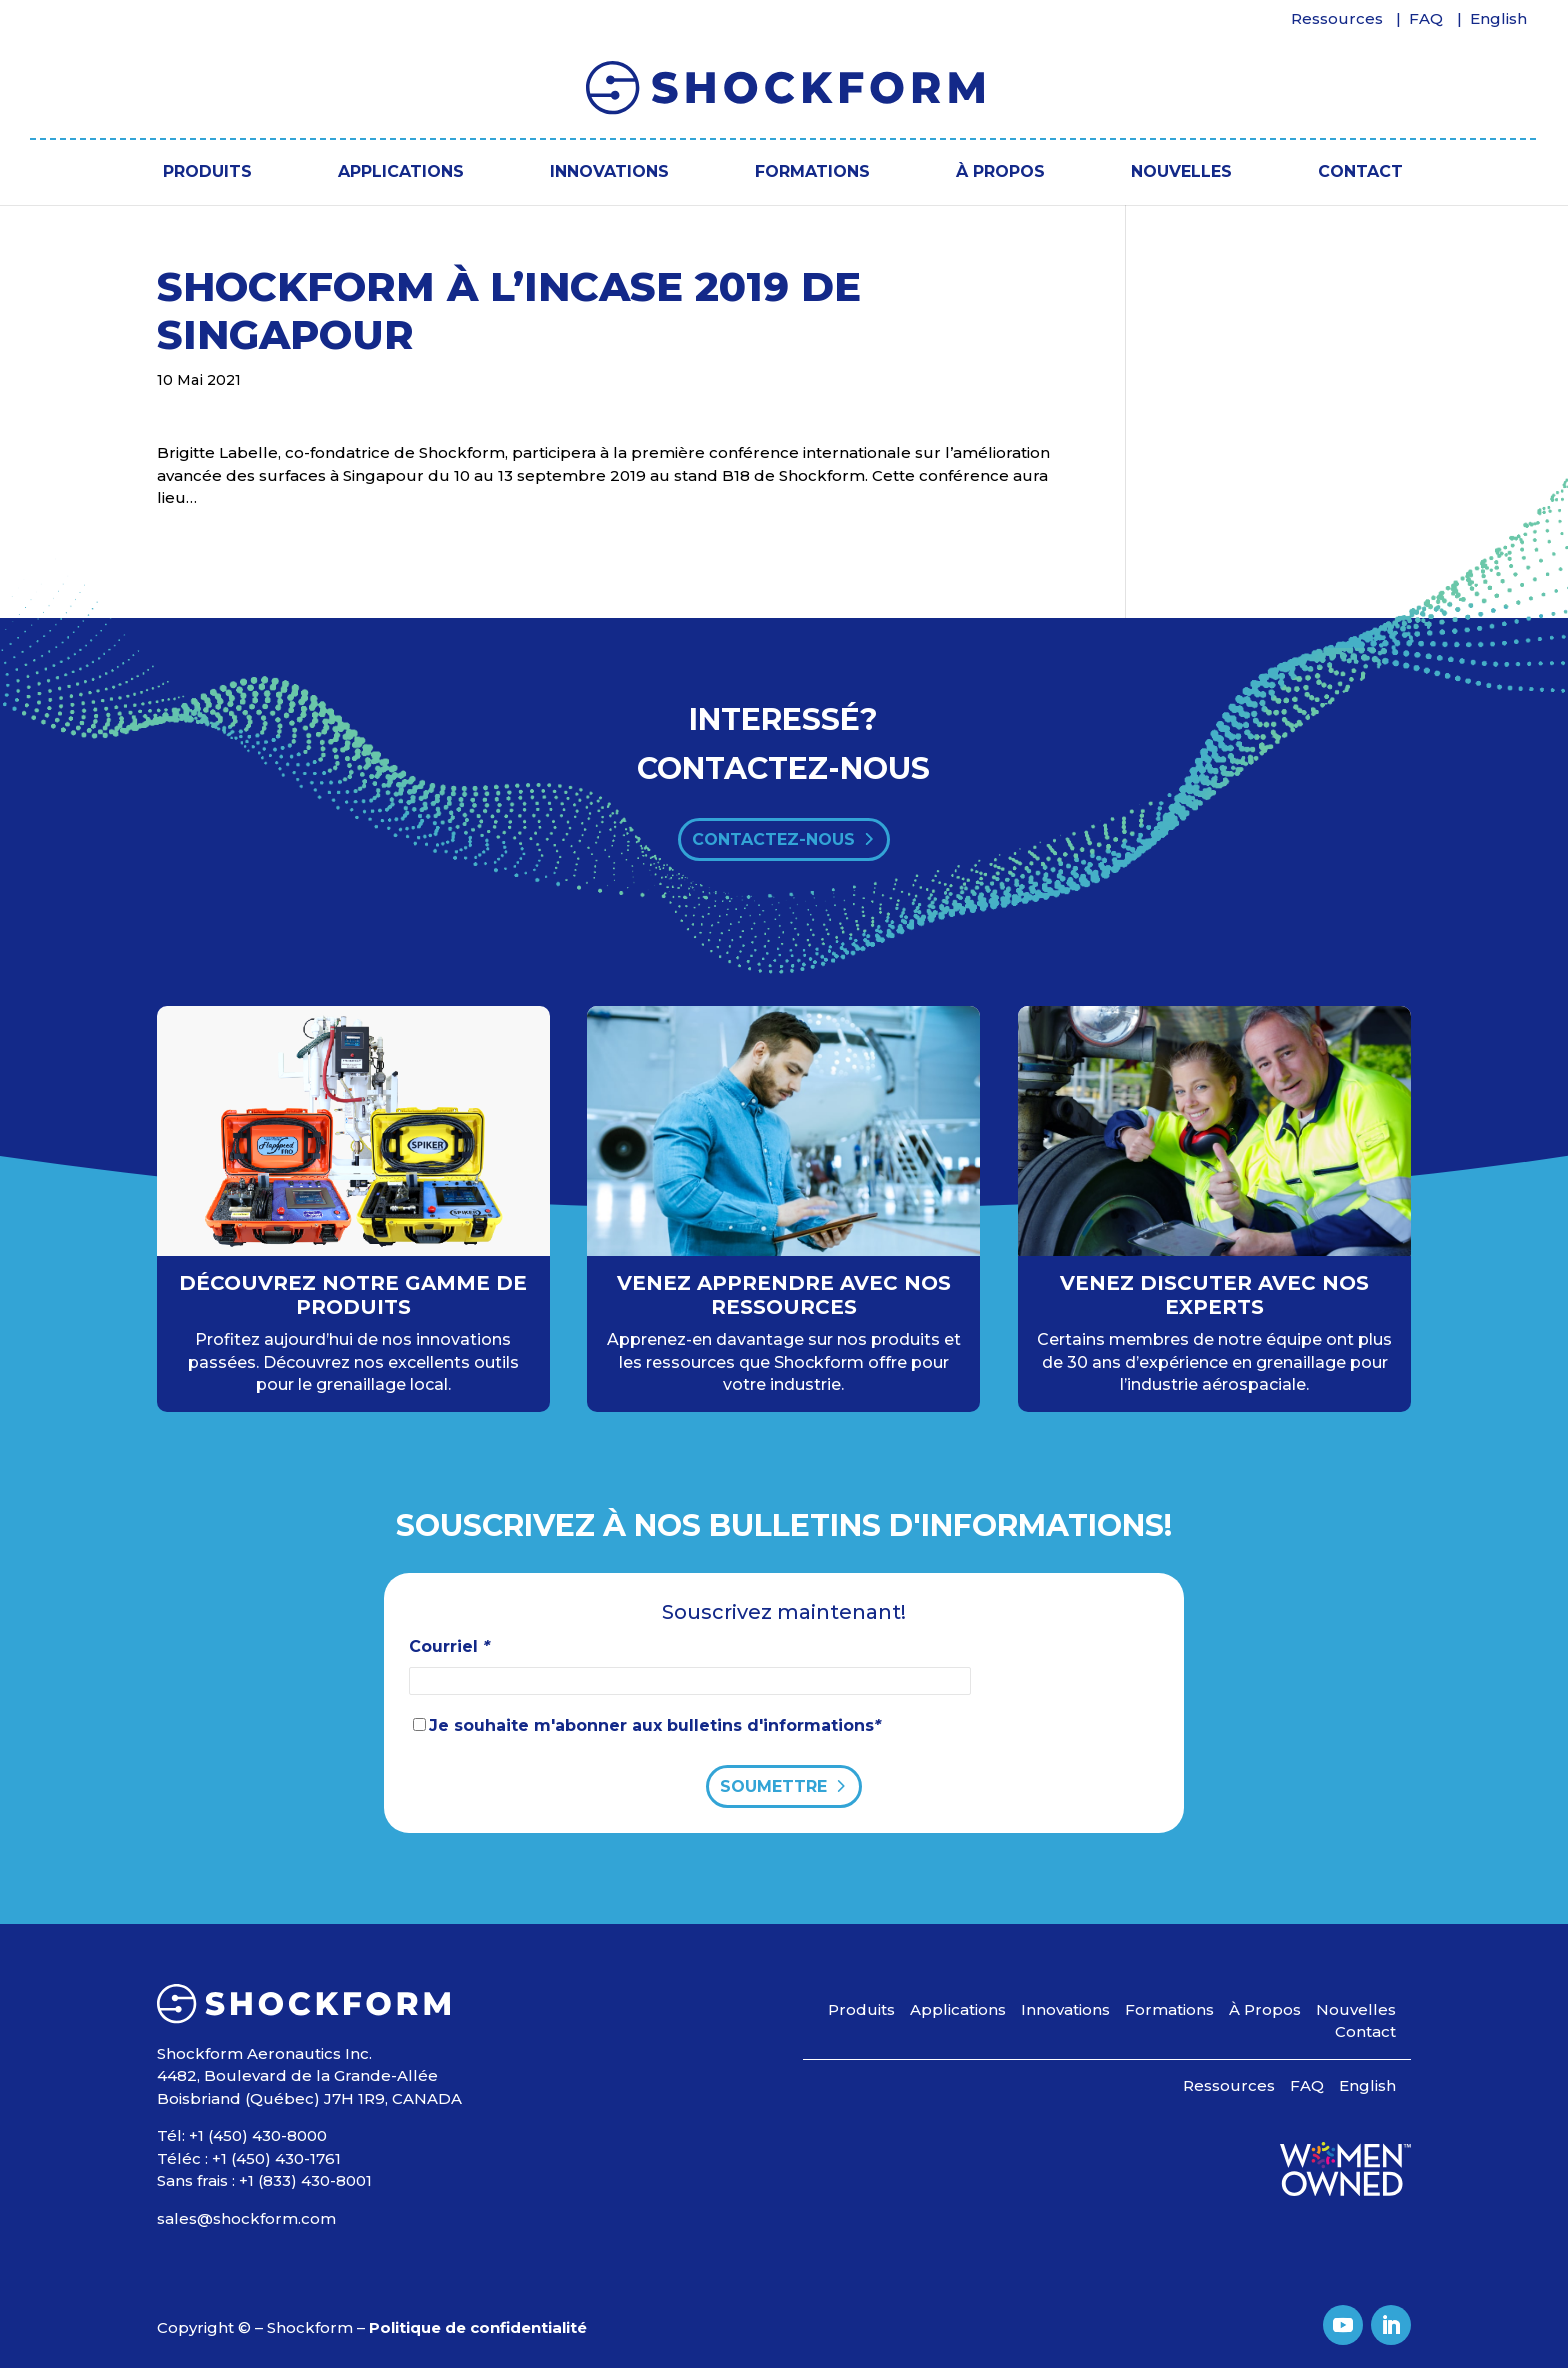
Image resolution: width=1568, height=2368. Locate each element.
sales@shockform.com (246, 2218)
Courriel (449, 1646)
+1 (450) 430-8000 (258, 2135)
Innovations (609, 171)
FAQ (1426, 19)
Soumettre (773, 1786)
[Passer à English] (1499, 24)
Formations (812, 171)
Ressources (1337, 19)
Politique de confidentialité (478, 2327)
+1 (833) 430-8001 (305, 2180)
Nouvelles (1181, 171)
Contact (1360, 171)
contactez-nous (773, 839)
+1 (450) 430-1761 (276, 2158)
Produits (207, 171)
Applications (401, 171)
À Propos (1000, 171)
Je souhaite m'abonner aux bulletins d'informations (655, 1725)
